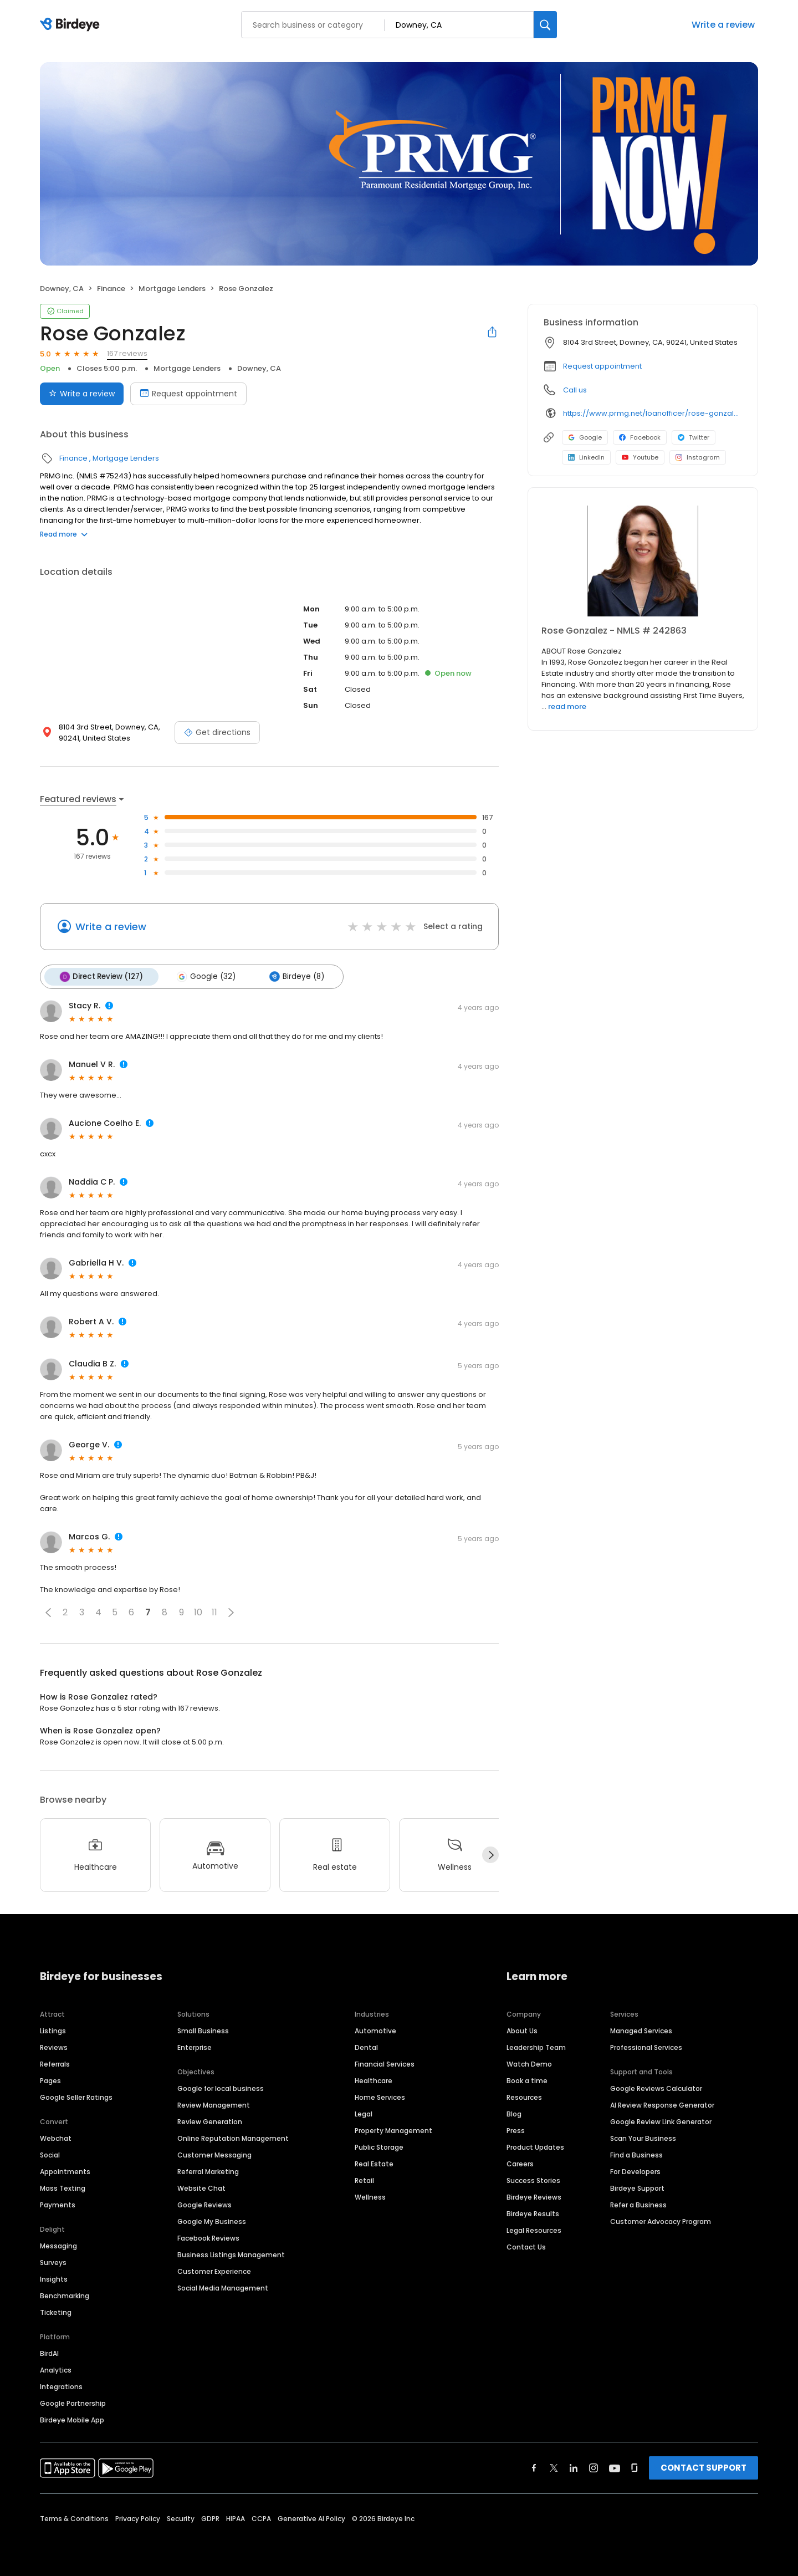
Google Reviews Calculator (656, 2087)
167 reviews (127, 353)
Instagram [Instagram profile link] (698, 457)
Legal (363, 2113)
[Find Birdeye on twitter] (554, 2466)
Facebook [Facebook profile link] (640, 437)
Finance (111, 288)
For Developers (635, 2170)
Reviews (54, 2046)
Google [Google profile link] (585, 437)
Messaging (58, 2244)
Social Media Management (222, 2287)
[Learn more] (642, 561)
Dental (366, 2046)
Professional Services (646, 2046)
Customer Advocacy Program (660, 2220)
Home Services (380, 2096)
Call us (575, 390)
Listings (53, 2029)
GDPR (210, 2517)
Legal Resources (534, 2229)
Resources (524, 2096)
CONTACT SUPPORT (703, 2466)
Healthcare (373, 2079)
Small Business (203, 2029)
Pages (50, 2079)
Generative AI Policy (311, 2517)
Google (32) (204, 976)
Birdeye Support (637, 2187)
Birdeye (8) (292, 976)
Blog (514, 2113)
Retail (364, 2179)
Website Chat (201, 2187)
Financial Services (385, 2063)
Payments (57, 2203)
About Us (522, 2029)
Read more (64, 534)
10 (198, 1611)
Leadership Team (536, 2046)
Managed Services (641, 2029)
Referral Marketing (208, 2170)
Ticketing (55, 2311)
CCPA (261, 2517)
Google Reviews (204, 2203)
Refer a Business (638, 2203)
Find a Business (636, 2154)
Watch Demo (529, 2063)
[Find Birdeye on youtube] (614, 2466)
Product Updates (535, 2146)
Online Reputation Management (233, 2137)
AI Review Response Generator (662, 2104)
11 (214, 1611)
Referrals (55, 2063)
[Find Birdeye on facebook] (534, 2466)
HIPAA (235, 2517)
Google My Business (211, 2220)
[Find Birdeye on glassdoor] (634, 2466)
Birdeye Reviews (534, 2196)
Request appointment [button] (602, 366)
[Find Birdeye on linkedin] (573, 2466)
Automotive (375, 2029)
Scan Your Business (643, 2137)
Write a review (723, 24)
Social (50, 2154)
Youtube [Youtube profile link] (640, 457)
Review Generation (209, 2120)
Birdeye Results (533, 2212)
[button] (48, 1611)
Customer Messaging (214, 2154)
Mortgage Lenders (172, 288)
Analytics (55, 2369)
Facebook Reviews (208, 2237)
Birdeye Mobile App (72, 2419)
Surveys (53, 2261)
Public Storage (379, 2146)
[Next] (490, 1854)
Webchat (55, 2137)
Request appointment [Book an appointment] (188, 393)
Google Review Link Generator (661, 2120)
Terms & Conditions (74, 2517)
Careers (520, 2162)
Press (516, 2129)
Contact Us (526, 2246)
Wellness (370, 2196)
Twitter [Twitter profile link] (693, 437)
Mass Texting (62, 2187)
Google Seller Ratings (76, 2096)
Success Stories (533, 2179)
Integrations (61, 2385)
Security (181, 2517)
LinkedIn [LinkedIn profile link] (586, 457)
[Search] (545, 24)
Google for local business (220, 2087)
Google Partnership (73, 2402)
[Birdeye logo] (72, 25)
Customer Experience (214, 2270)
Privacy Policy (137, 2517)
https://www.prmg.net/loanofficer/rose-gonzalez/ (652, 413)
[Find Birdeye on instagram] (593, 2466)
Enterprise (194, 2046)
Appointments (65, 2170)
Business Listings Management (231, 2253)
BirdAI (49, 2352)
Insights (54, 2278)
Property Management (393, 2129)
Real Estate (374, 2162)
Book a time (527, 2079)
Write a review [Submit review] (82, 393)
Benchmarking (64, 2294)
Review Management (213, 2104)
